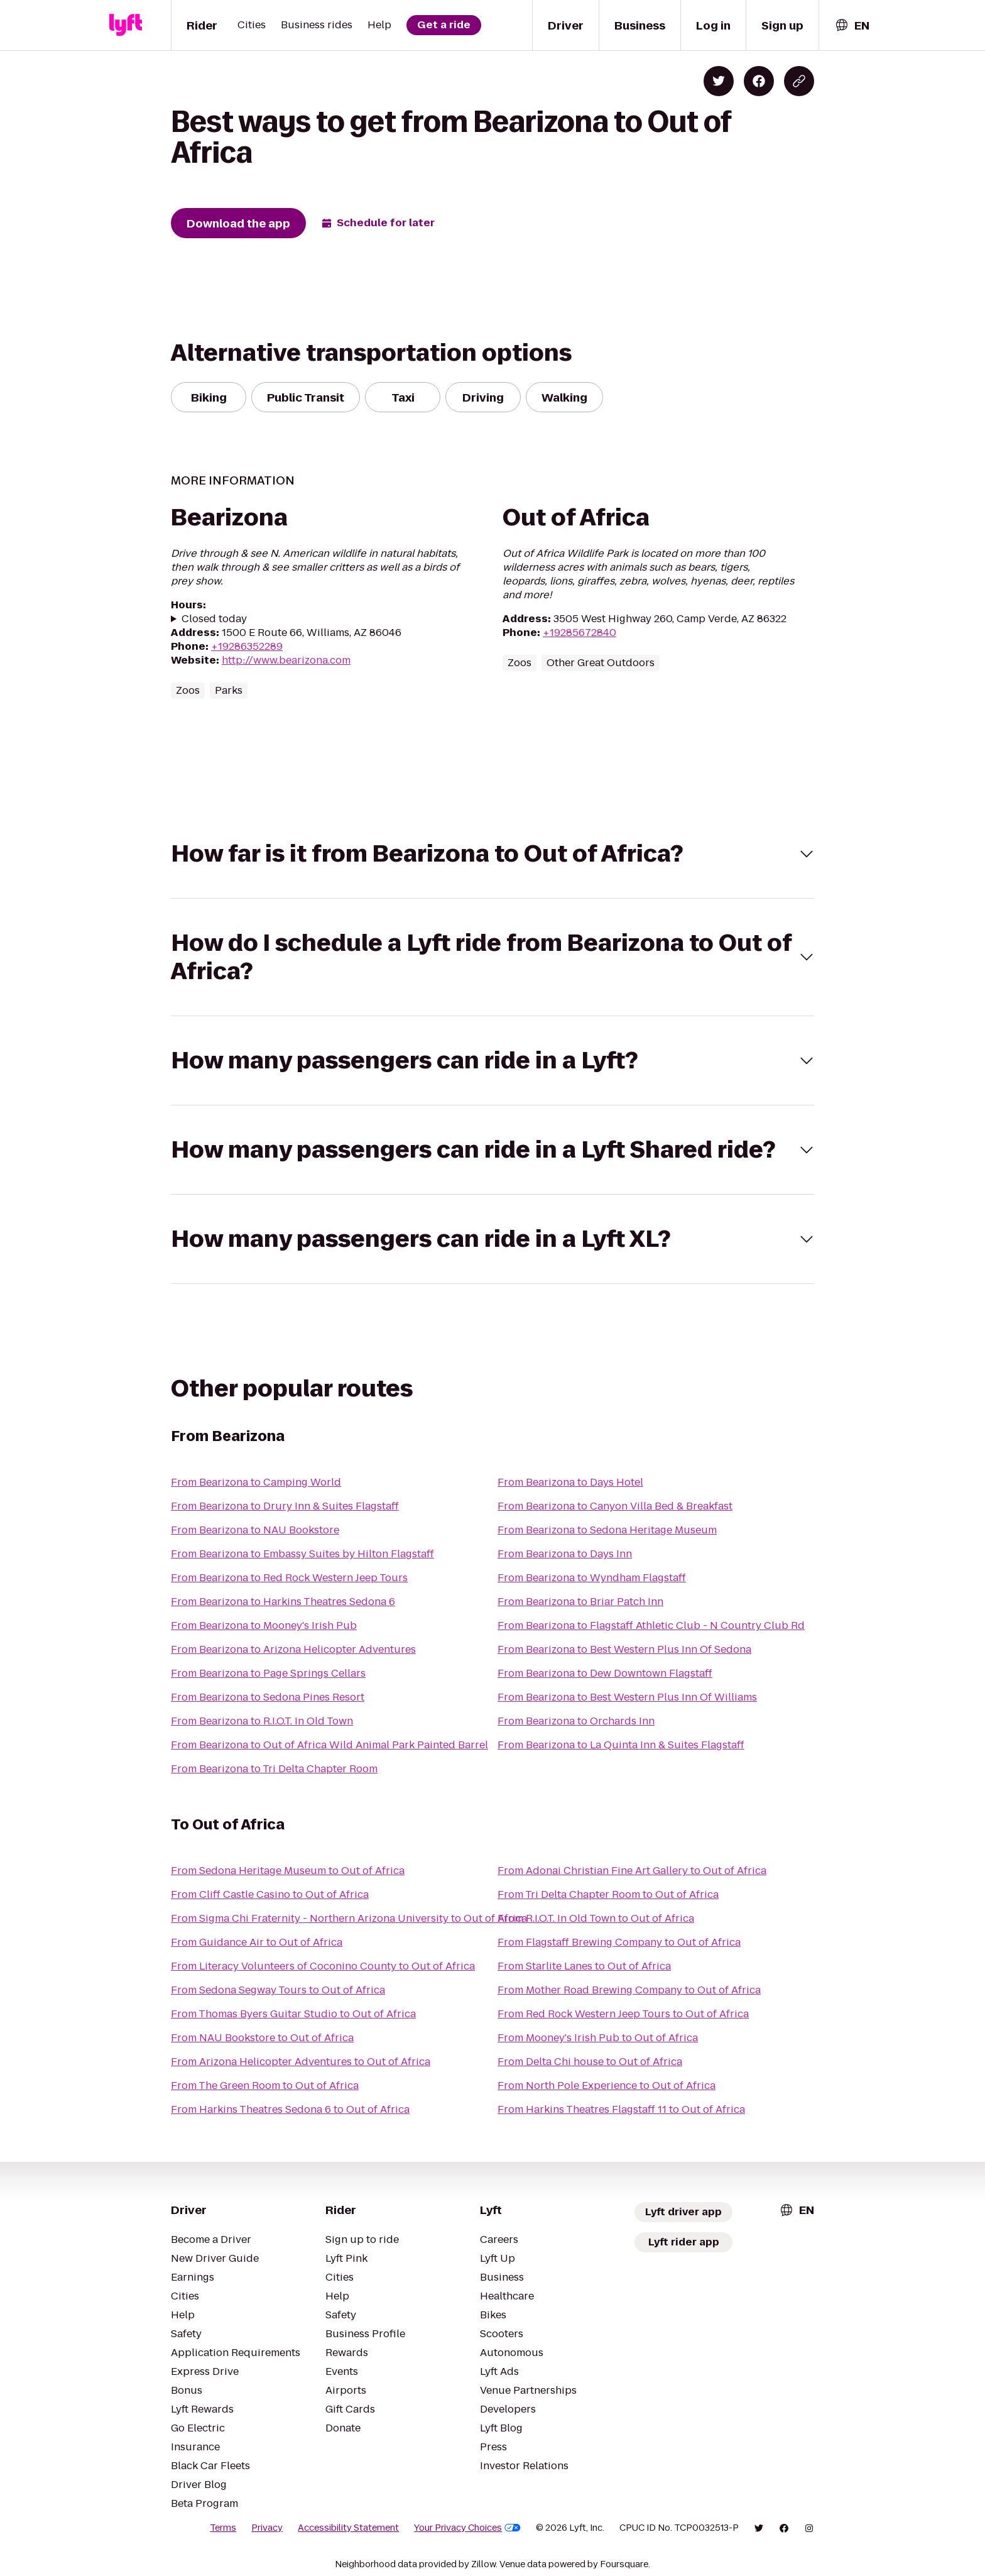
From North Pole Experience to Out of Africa (607, 2085)
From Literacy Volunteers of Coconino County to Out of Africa (323, 1966)
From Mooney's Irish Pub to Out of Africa (598, 2038)
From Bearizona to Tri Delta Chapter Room (274, 1769)
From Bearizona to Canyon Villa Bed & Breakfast (615, 1506)
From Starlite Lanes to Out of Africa (584, 1966)
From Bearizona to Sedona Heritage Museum (607, 1530)
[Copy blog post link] (799, 81)
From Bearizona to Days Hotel (570, 1482)
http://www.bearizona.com (286, 660)
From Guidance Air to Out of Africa (256, 1942)
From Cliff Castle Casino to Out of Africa (270, 1894)
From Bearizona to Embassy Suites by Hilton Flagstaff (302, 1554)
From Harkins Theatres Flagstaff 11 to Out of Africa (621, 2109)
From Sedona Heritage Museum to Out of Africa (288, 1870)
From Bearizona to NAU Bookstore (255, 1530)
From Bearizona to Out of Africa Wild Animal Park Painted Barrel (329, 1745)
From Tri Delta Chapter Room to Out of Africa (608, 1894)
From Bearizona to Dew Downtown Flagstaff (605, 1673)
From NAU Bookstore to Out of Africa (262, 2038)
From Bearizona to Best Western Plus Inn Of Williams (627, 1697)
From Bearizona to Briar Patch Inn (580, 1601)
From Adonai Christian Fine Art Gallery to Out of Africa (632, 1870)
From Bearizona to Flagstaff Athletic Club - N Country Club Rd (651, 1625)
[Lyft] (126, 25)
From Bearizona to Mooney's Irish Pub (264, 1625)
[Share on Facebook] (759, 81)
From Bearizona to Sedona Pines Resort (267, 1697)
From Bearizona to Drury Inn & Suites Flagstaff (285, 1506)
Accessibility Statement (348, 2527)
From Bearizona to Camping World (256, 1482)
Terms (223, 2527)
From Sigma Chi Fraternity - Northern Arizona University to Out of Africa (349, 1918)
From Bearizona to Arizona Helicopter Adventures (293, 1649)
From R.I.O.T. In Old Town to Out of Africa (596, 1918)
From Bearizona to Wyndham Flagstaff (592, 1577)
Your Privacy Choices (467, 2527)
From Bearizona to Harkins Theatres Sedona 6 (283, 1601)
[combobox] (851, 25)
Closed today (214, 619)
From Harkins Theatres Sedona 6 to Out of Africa (290, 2109)
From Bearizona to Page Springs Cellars (268, 1673)
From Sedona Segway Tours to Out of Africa (278, 1990)
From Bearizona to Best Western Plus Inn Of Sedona (624, 1649)
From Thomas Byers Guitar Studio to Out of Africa (293, 2014)
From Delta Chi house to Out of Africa (590, 2061)
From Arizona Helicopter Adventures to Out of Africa (300, 2061)
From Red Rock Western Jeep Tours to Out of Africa (623, 2014)
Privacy (267, 2527)
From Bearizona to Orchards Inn (576, 1721)
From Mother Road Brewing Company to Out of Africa (629, 1990)
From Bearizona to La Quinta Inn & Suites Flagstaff (621, 1745)
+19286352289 (247, 646)
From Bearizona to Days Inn (565, 1554)
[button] (492, 854)
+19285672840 (579, 632)
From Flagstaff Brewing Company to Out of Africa (619, 1942)
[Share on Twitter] (719, 81)
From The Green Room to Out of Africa (265, 2085)
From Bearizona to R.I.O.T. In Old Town (262, 1721)
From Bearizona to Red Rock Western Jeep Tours (289, 1577)
